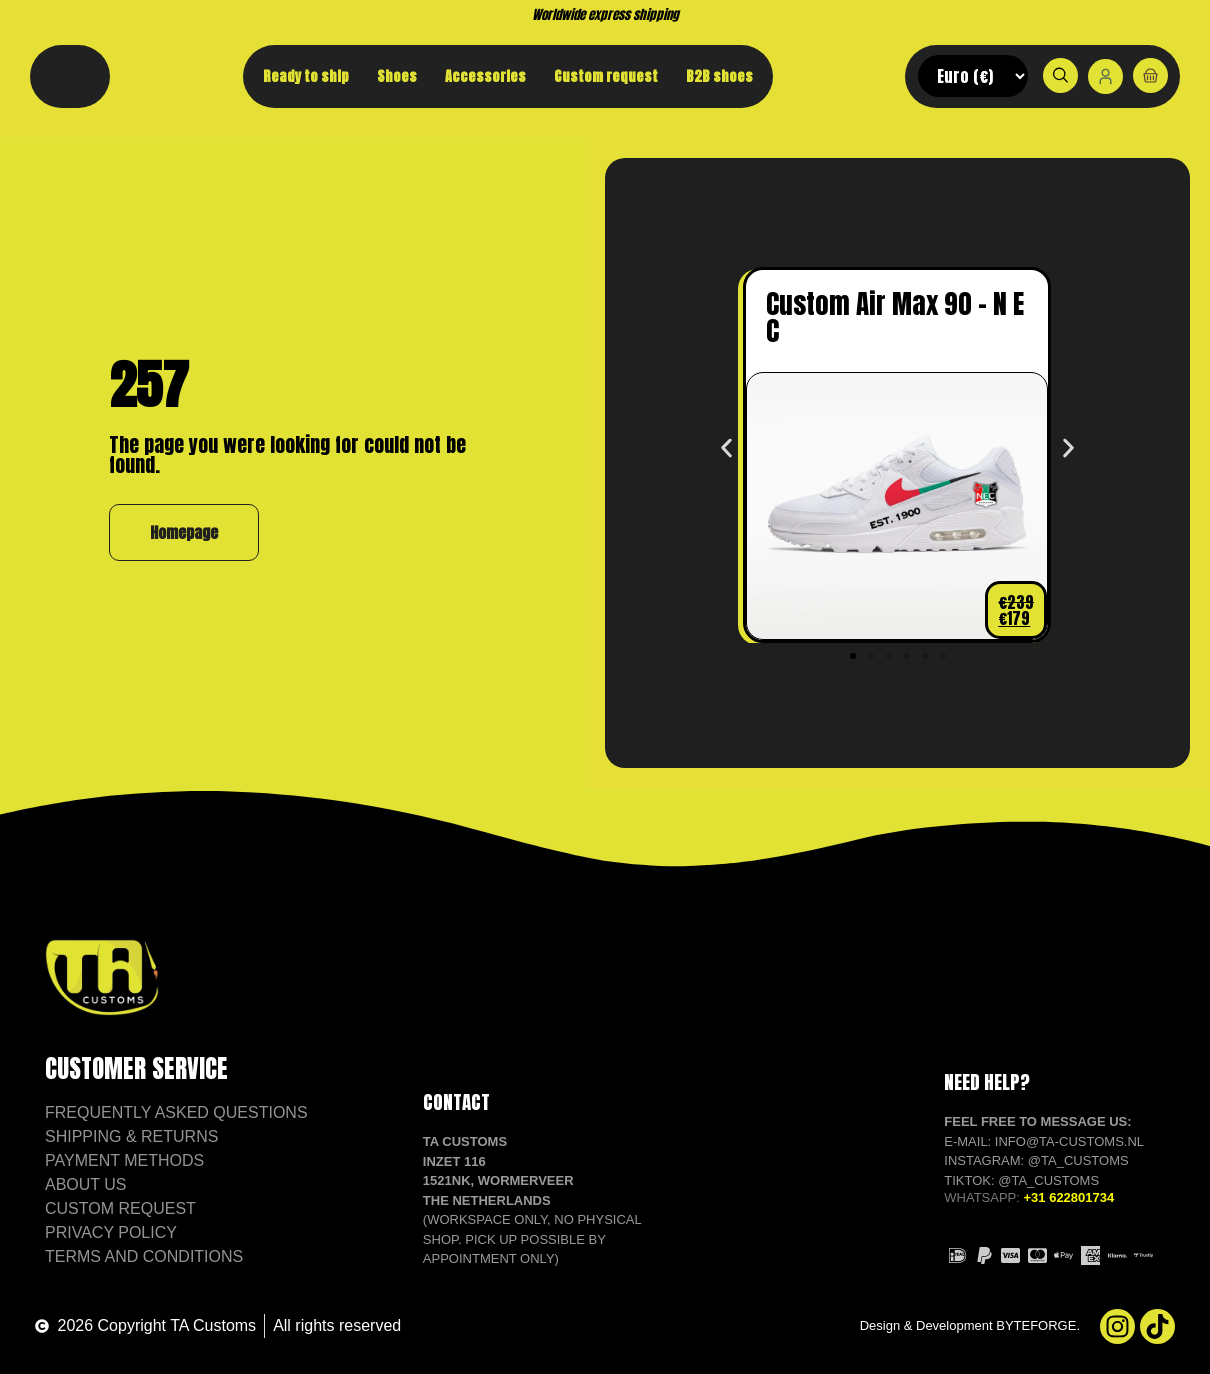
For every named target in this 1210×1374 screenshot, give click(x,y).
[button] (726, 447)
